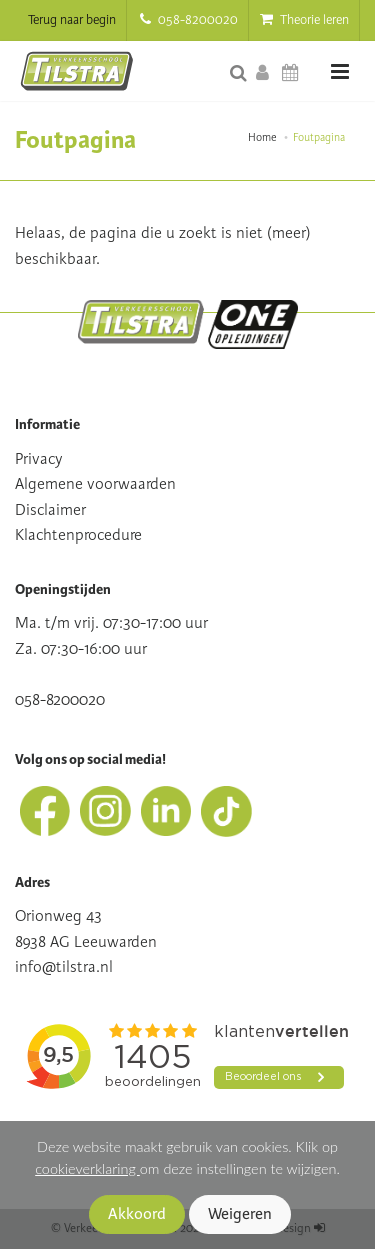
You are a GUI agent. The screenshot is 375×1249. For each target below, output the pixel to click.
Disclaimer (50, 510)
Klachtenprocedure (78, 535)
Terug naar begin (72, 20)
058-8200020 (189, 20)
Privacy (39, 459)
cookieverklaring (87, 1168)
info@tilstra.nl (64, 967)
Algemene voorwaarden (95, 484)
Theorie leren (304, 20)
